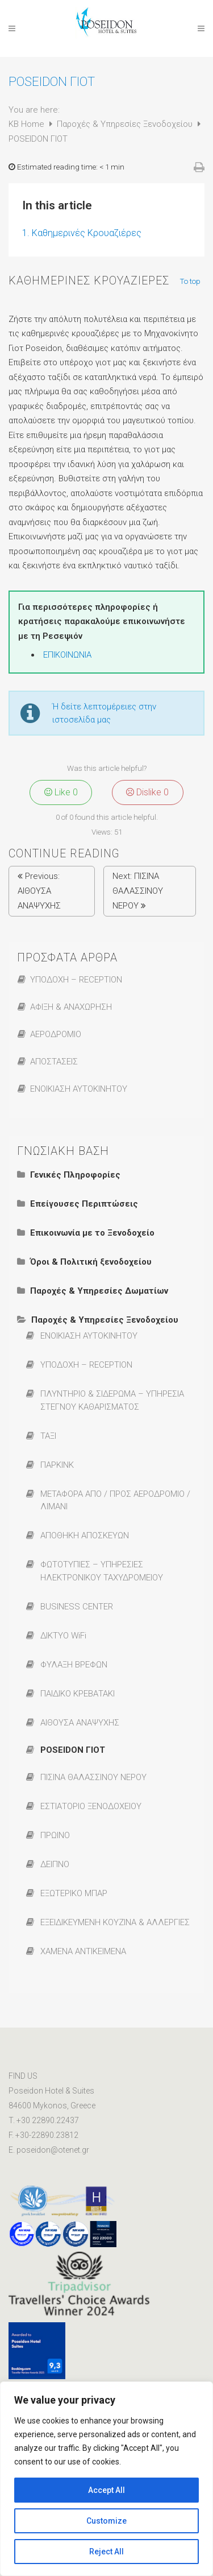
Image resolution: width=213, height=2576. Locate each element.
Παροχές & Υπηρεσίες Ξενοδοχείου (126, 124)
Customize (106, 2520)
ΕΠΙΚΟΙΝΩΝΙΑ (67, 655)
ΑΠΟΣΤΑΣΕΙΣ (54, 1061)
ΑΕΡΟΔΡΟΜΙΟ (55, 1034)
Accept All (106, 2490)
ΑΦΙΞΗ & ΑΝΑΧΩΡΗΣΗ (71, 1007)
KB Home (28, 124)
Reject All (106, 2551)
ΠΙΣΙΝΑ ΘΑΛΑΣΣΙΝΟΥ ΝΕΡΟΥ (137, 891)
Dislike (147, 792)
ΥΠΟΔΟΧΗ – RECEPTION (76, 980)
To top (190, 282)
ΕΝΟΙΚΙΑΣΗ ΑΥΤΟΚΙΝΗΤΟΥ (78, 1089)
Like (61, 792)
